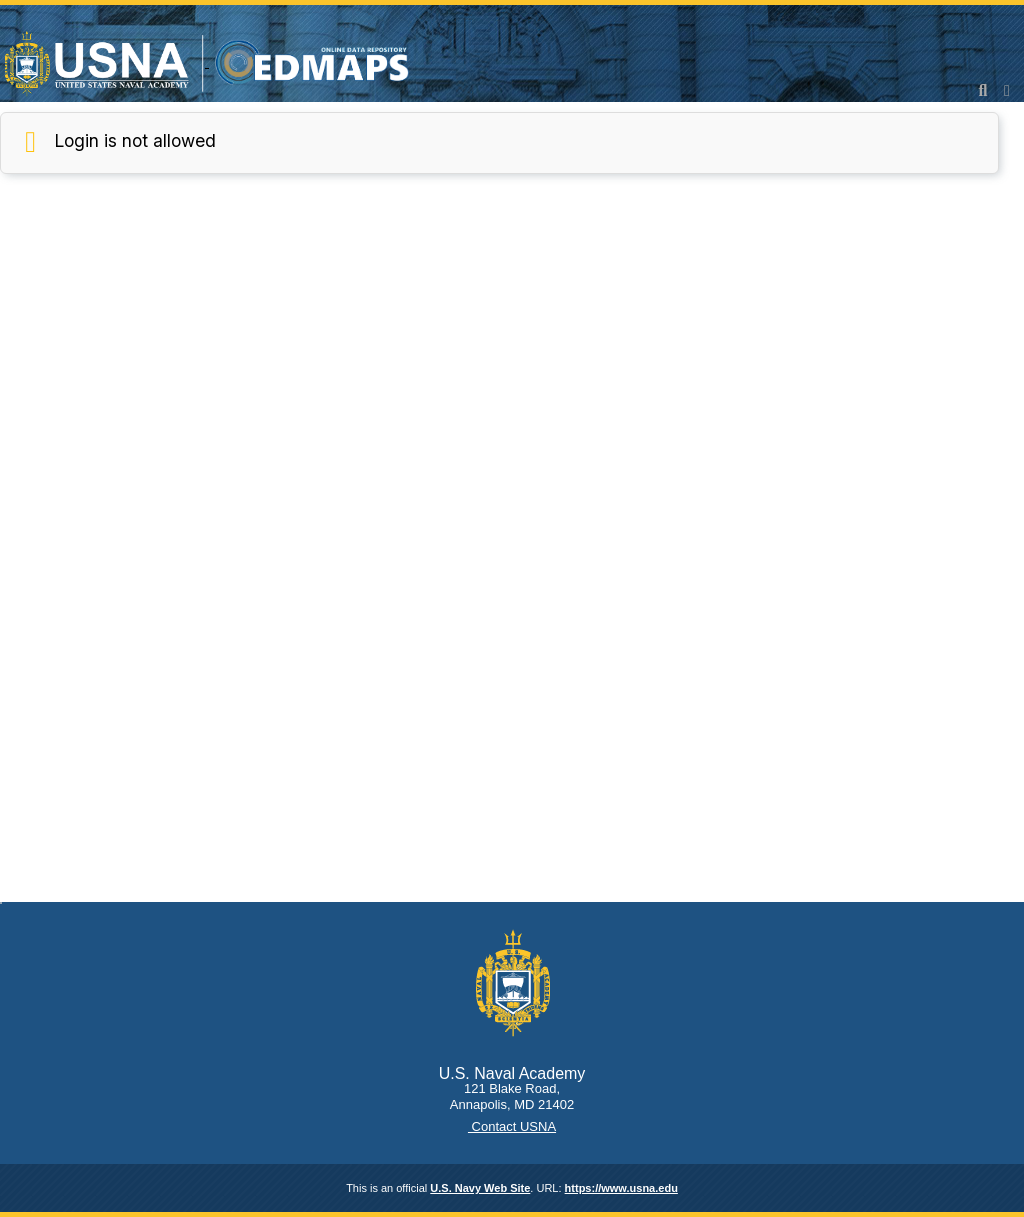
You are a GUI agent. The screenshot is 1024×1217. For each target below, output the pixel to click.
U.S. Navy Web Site (480, 1188)
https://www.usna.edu (621, 1188)
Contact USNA (512, 1126)
